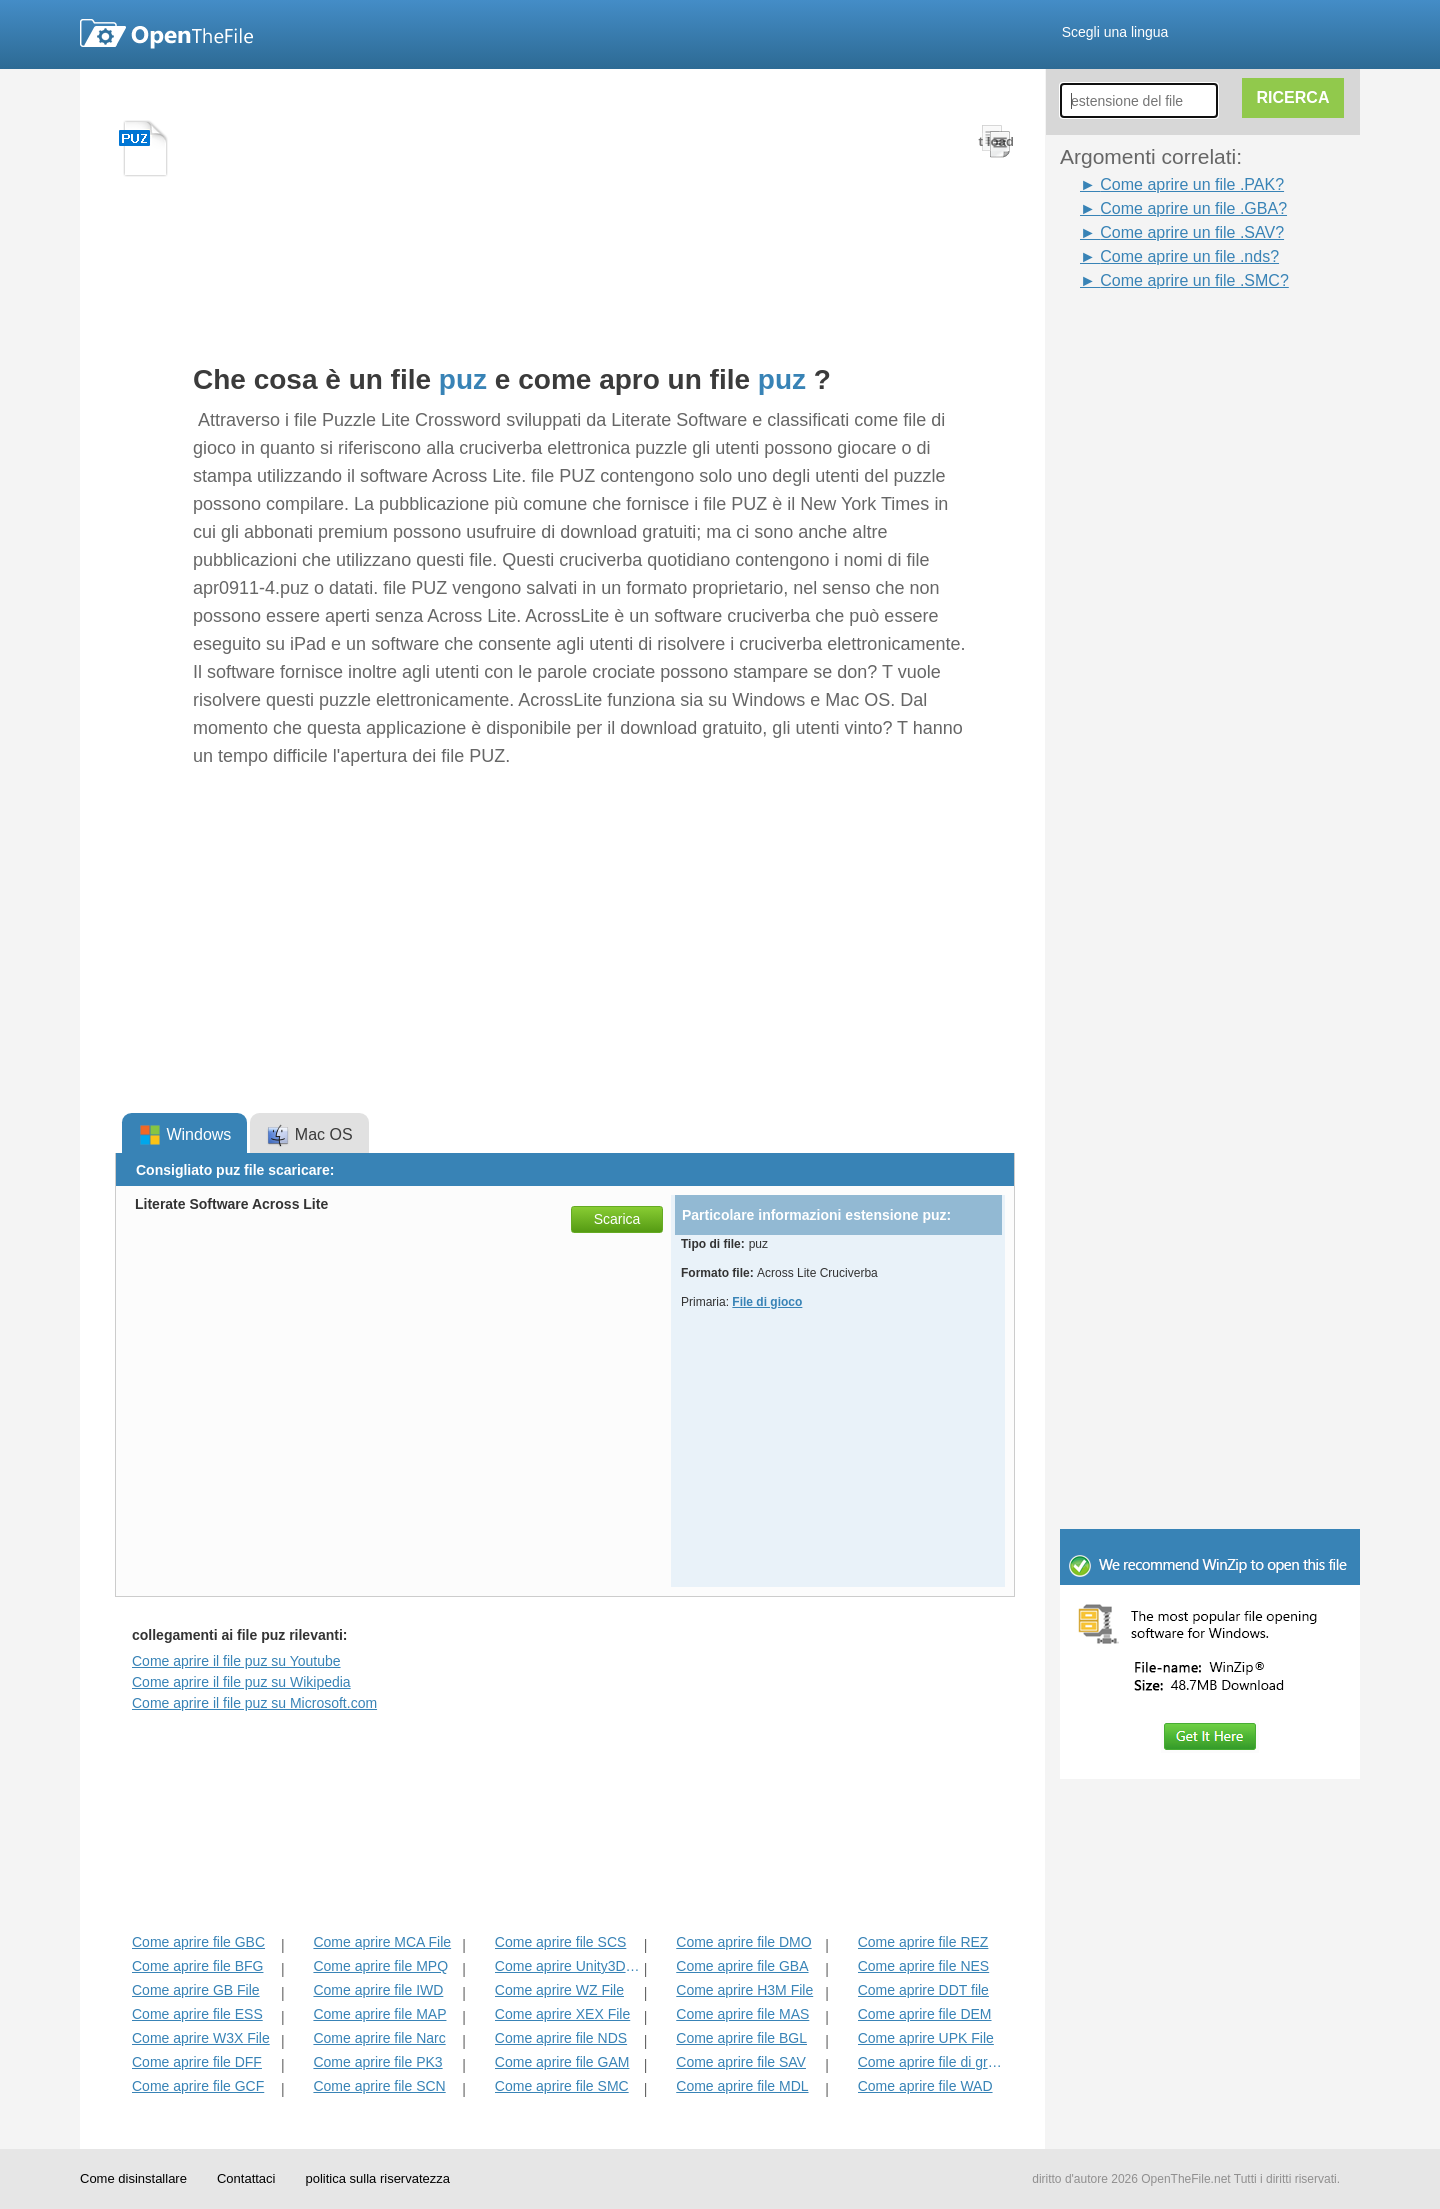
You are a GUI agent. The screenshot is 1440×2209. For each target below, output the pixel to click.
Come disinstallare (133, 2178)
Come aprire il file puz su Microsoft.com (254, 1703)
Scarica (617, 1219)
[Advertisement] (1220, 593)
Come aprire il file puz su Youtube (236, 1661)
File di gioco (767, 1302)
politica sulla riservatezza (377, 2178)
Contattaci (246, 2178)
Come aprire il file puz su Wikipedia (241, 1682)
